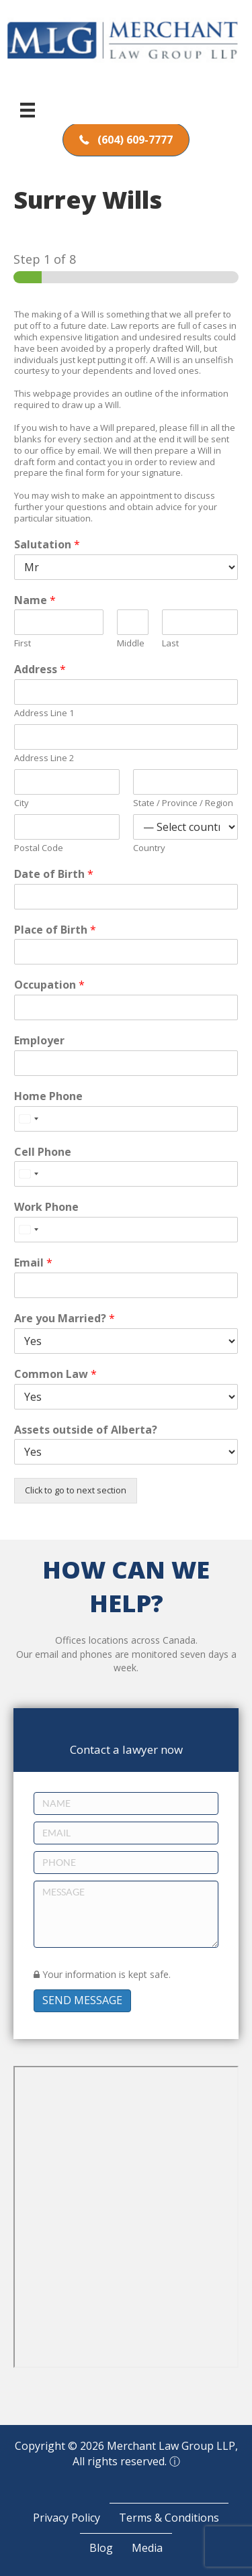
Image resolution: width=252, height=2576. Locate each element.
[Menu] (27, 110)
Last (170, 643)
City (21, 803)
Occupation (49, 985)
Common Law (55, 1374)
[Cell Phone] (126, 1174)
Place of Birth (55, 930)
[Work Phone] (126, 1229)
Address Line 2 (44, 758)
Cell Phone (42, 1152)
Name (35, 600)
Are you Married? (64, 1318)
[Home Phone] (126, 1119)
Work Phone (46, 1207)
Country (149, 848)
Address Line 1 (44, 713)
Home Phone (48, 1096)
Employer (39, 1041)
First (22, 643)
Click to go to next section (75, 1490)
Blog (101, 2547)
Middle (130, 643)
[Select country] (28, 1119)
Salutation (47, 545)
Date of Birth (53, 874)
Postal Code (38, 848)
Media (147, 2547)
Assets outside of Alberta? (85, 1430)
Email (33, 1263)
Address (40, 669)
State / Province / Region (183, 803)
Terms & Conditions (169, 2517)
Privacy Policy (66, 2517)
